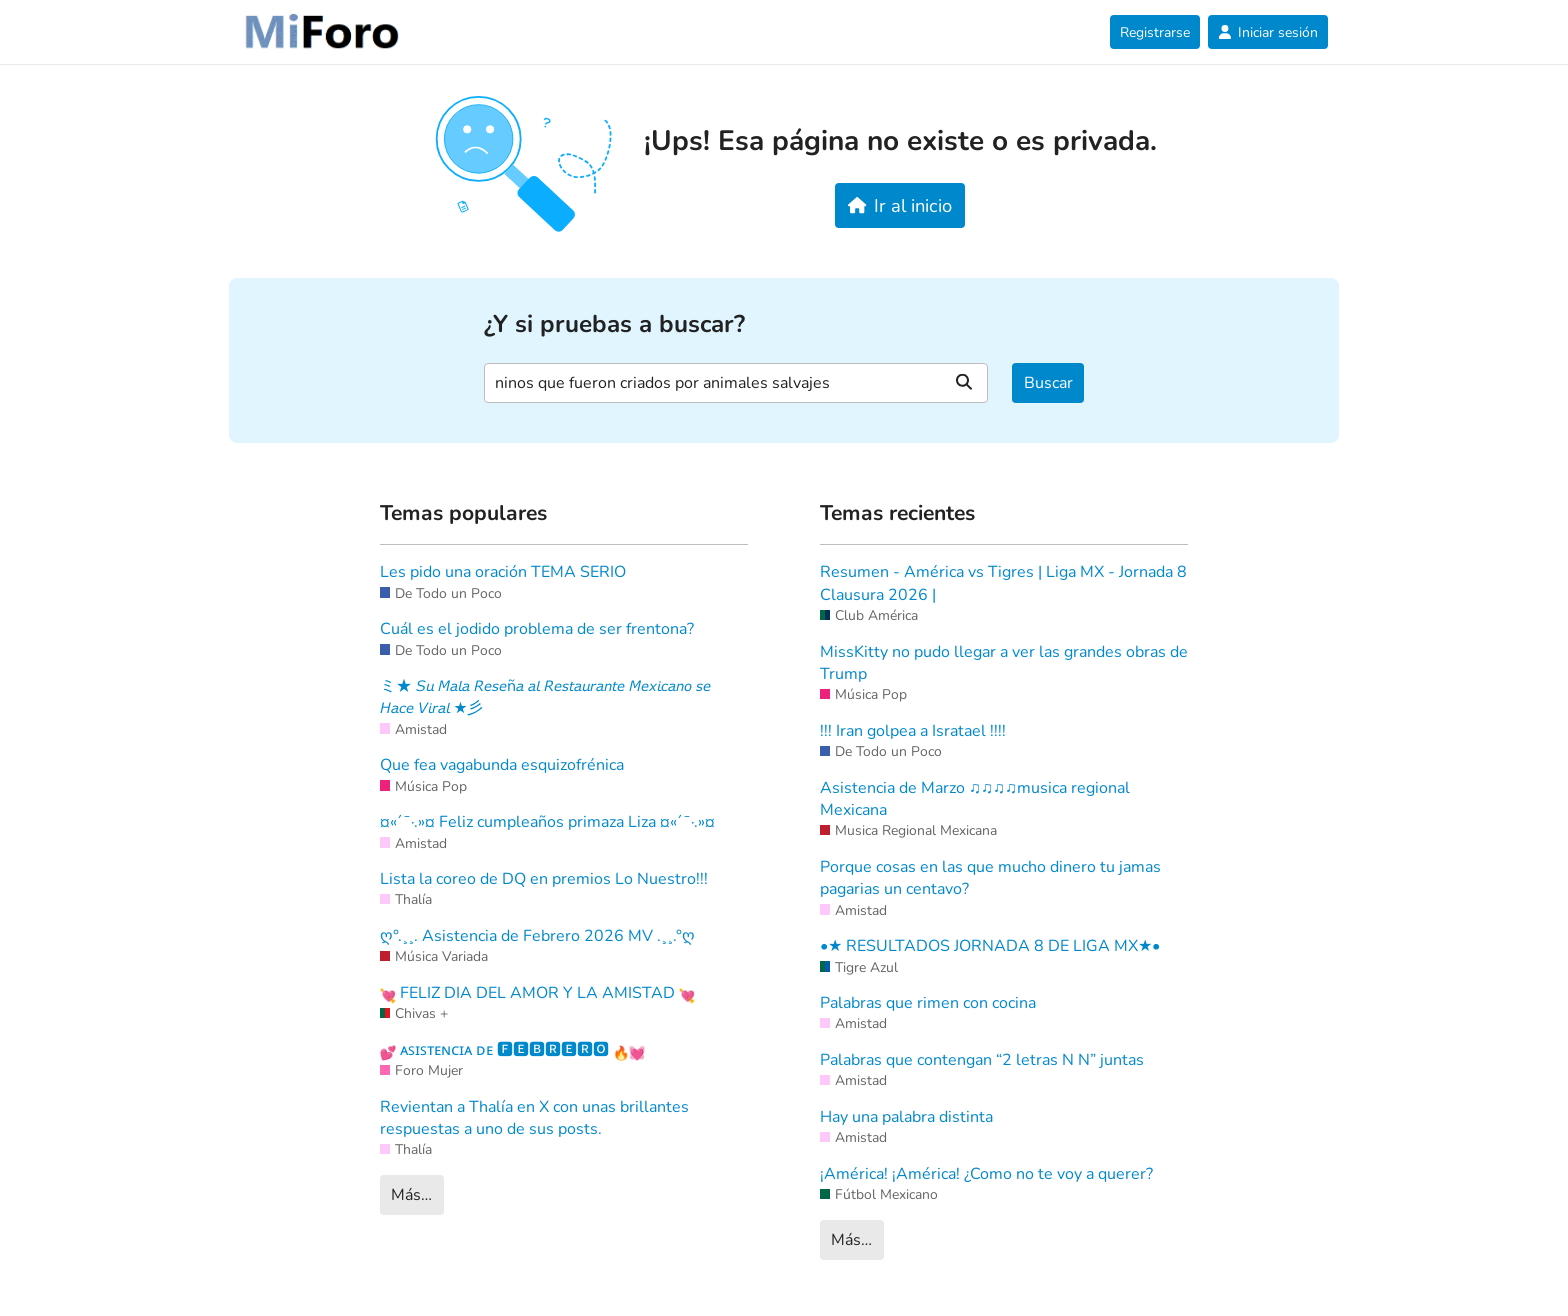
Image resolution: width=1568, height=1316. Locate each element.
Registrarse (1155, 32)
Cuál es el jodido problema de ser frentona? (537, 629)
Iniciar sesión (1268, 32)
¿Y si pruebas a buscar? (614, 324)
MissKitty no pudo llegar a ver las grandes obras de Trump (1004, 663)
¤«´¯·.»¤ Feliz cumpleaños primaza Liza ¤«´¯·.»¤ (547, 822)
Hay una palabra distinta (906, 1117)
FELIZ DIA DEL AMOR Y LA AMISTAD (537, 993)
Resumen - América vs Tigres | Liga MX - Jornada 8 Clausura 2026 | (1003, 583)
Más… (411, 1195)
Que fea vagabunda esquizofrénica (502, 765)
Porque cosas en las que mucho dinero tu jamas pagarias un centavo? (990, 878)
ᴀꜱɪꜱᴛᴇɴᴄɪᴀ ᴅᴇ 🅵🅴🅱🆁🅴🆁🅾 (512, 1050)
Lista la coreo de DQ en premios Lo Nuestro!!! (544, 879)
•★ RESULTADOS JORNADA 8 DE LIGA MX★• (990, 946)
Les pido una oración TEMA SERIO (503, 572)
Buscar (1048, 383)
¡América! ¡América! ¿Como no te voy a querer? (986, 1174)
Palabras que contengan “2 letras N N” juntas (982, 1060)
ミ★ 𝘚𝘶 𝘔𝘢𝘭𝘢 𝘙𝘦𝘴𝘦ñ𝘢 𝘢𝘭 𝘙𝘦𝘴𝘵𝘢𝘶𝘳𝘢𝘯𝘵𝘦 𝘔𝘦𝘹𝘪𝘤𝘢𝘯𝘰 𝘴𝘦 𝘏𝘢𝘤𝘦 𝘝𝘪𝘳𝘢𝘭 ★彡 (545, 697)
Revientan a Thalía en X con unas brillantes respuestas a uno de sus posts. (534, 1118)
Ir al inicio (900, 205)
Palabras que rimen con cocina (928, 1003)
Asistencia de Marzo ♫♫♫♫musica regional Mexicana (975, 799)
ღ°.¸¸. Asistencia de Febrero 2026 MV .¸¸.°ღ (537, 936)
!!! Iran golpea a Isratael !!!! (913, 731)
